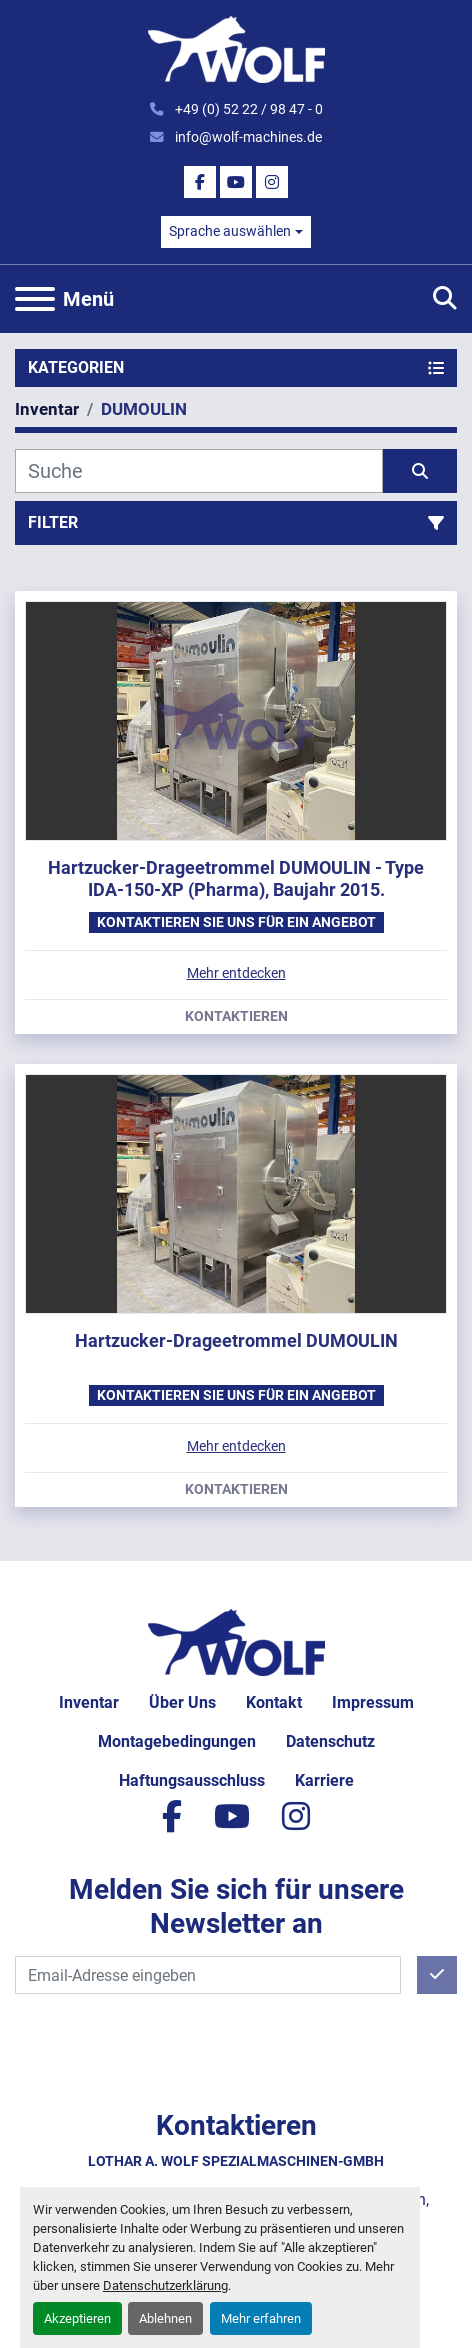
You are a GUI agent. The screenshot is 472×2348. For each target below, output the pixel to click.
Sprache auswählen (230, 231)
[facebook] (200, 182)
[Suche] (199, 471)
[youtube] (236, 182)
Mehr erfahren (261, 2318)
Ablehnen (165, 2318)
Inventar (89, 1702)
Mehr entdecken (236, 973)
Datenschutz (330, 1741)
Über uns (182, 1702)
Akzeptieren (77, 2318)
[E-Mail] (208, 1975)
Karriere (324, 1780)
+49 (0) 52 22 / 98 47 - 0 (247, 109)
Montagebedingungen (177, 1741)
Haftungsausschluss (192, 1780)
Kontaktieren (236, 1017)
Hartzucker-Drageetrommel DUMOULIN (236, 1340)
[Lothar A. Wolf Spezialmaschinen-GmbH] (236, 1641)
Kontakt (274, 1702)
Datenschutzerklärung (165, 2285)
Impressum (373, 1702)
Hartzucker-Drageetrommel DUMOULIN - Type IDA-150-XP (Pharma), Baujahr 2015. (236, 879)
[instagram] (272, 182)
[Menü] (35, 299)
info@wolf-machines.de (247, 137)
